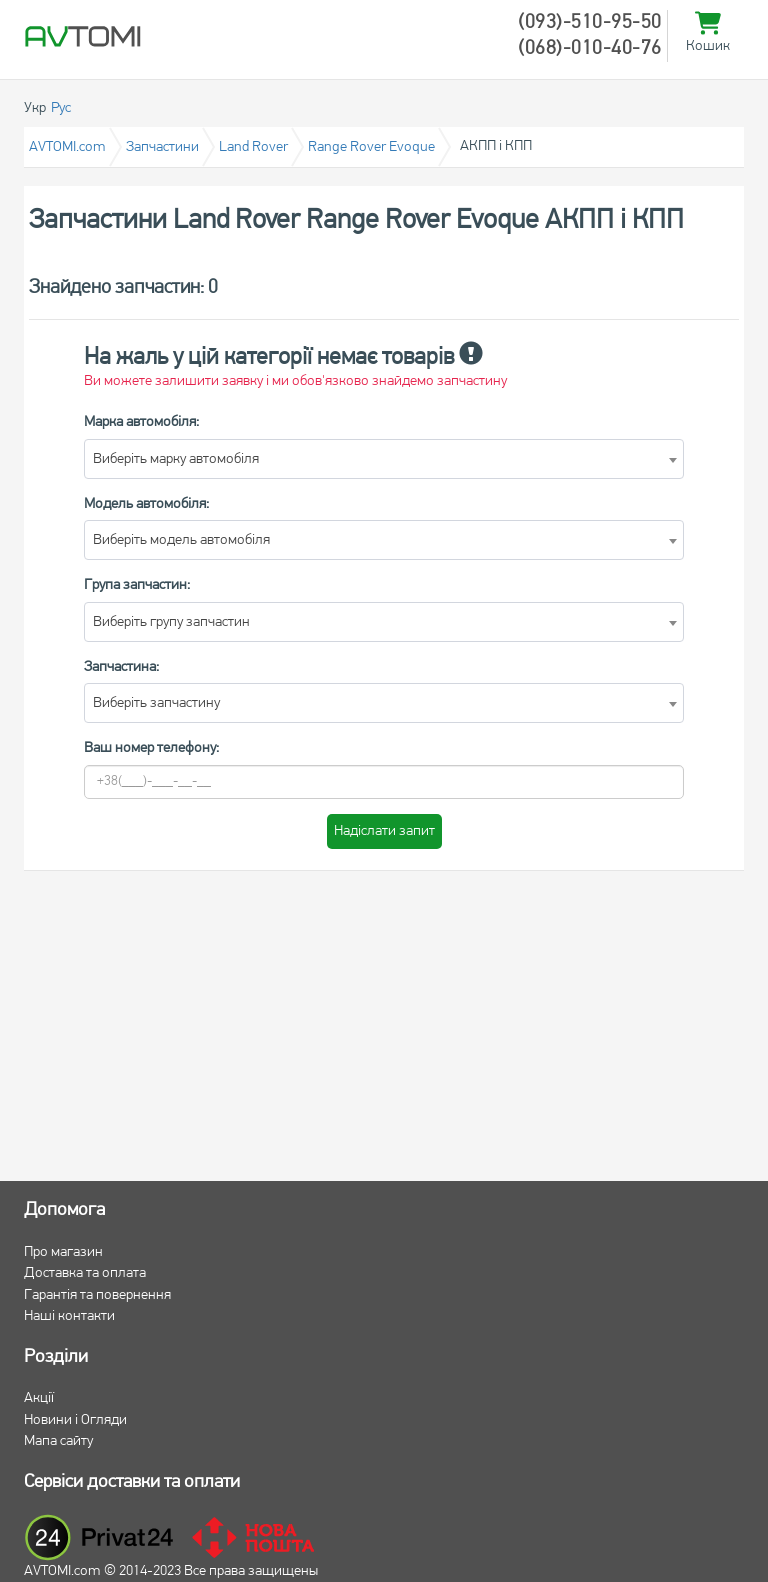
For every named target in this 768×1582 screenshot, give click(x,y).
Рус (61, 108)
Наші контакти (69, 1316)
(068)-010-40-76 (590, 49)
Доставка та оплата (85, 1273)
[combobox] (384, 459)
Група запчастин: (137, 585)
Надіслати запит (384, 831)
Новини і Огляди (75, 1420)
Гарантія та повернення (97, 1295)
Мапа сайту (58, 1441)
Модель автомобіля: (146, 504)
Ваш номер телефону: (151, 748)
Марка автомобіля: (141, 422)
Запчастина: (121, 667)
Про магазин (63, 1252)
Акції (39, 1398)
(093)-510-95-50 (590, 23)
